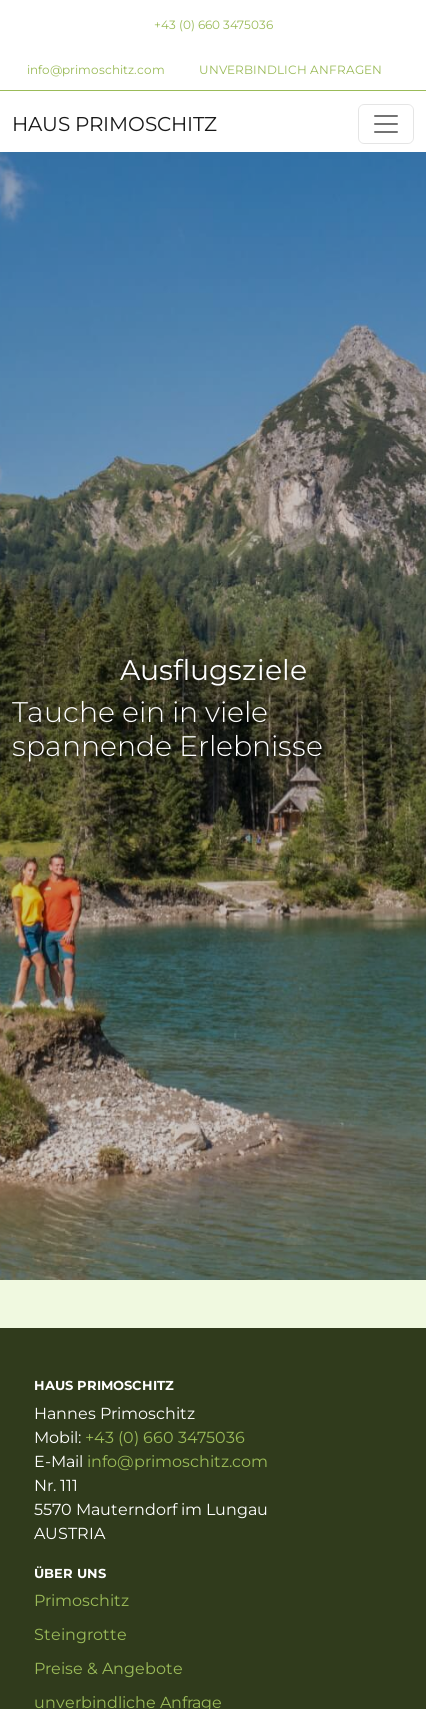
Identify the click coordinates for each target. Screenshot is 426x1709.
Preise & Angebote (108, 1668)
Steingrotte (80, 1634)
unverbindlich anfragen (290, 69)
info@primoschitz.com (96, 69)
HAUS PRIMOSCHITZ (114, 124)
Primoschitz (81, 1600)
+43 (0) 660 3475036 (213, 24)
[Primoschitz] (386, 124)
